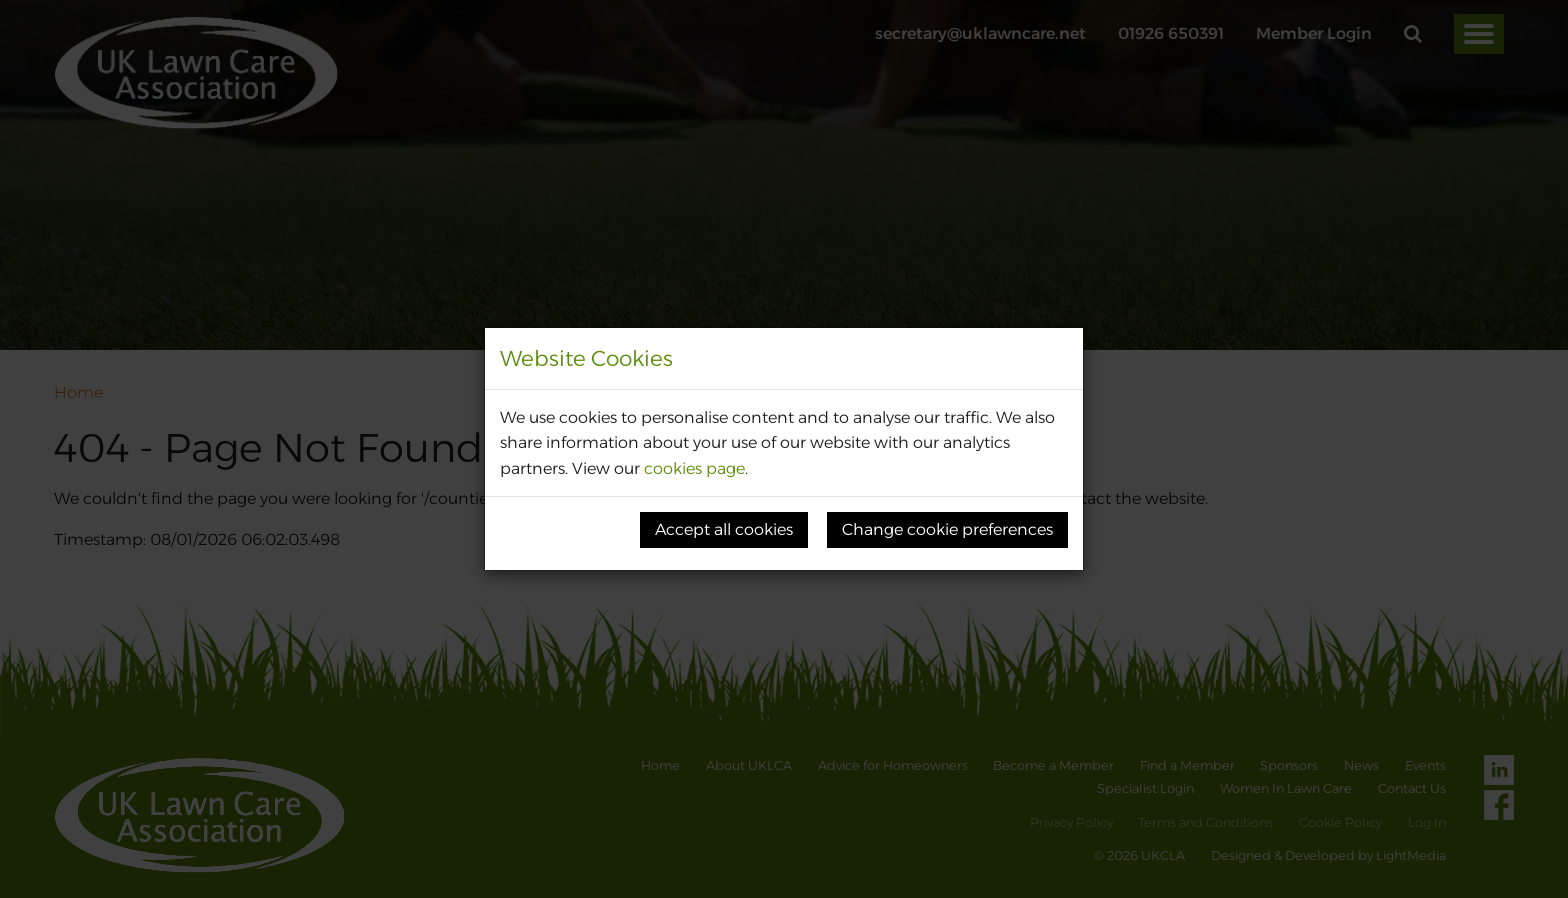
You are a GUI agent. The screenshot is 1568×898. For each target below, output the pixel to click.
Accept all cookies (724, 529)
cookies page (694, 468)
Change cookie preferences (947, 529)
